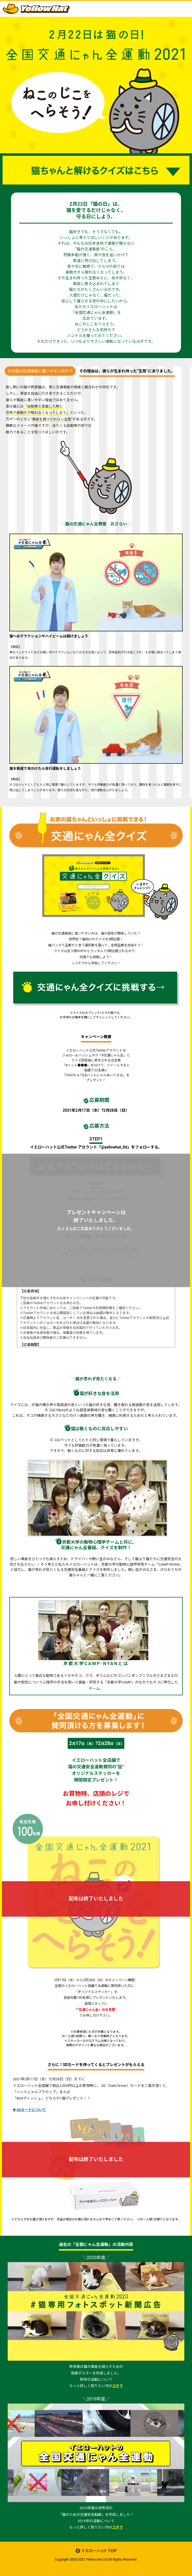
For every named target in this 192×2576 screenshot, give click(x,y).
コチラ (117, 2386)
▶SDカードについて (29, 2110)
